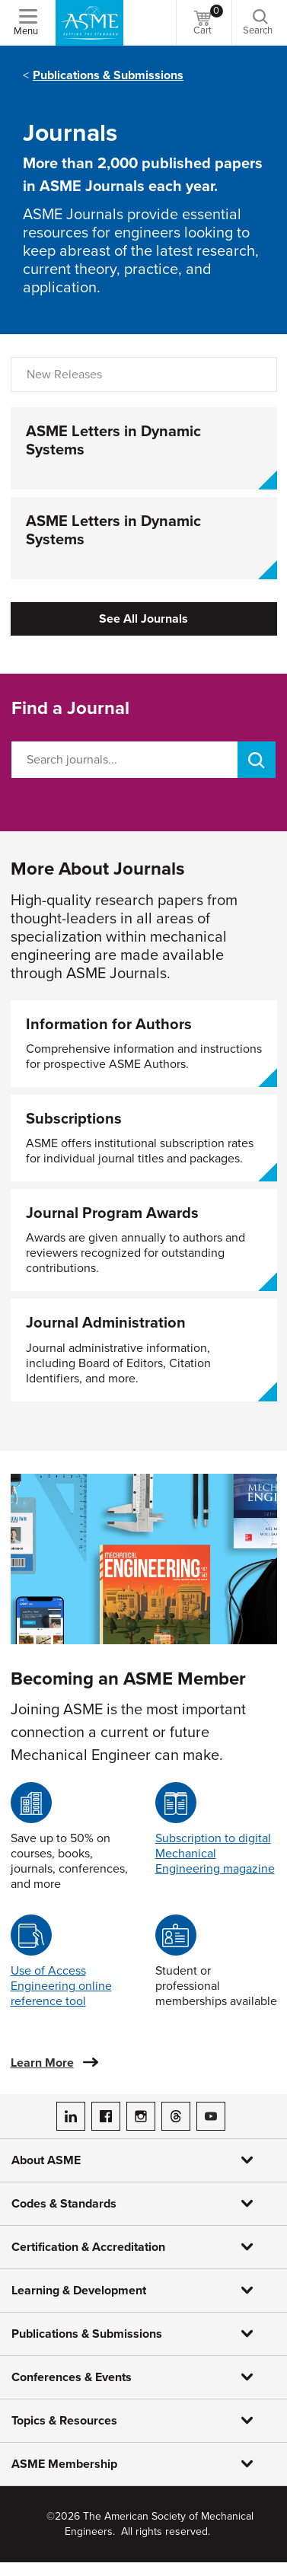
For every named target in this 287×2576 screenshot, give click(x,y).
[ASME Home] (89, 23)
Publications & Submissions (108, 75)
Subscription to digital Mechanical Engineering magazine (215, 1853)
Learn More (42, 2063)
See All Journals (143, 618)
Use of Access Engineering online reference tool (61, 1986)
